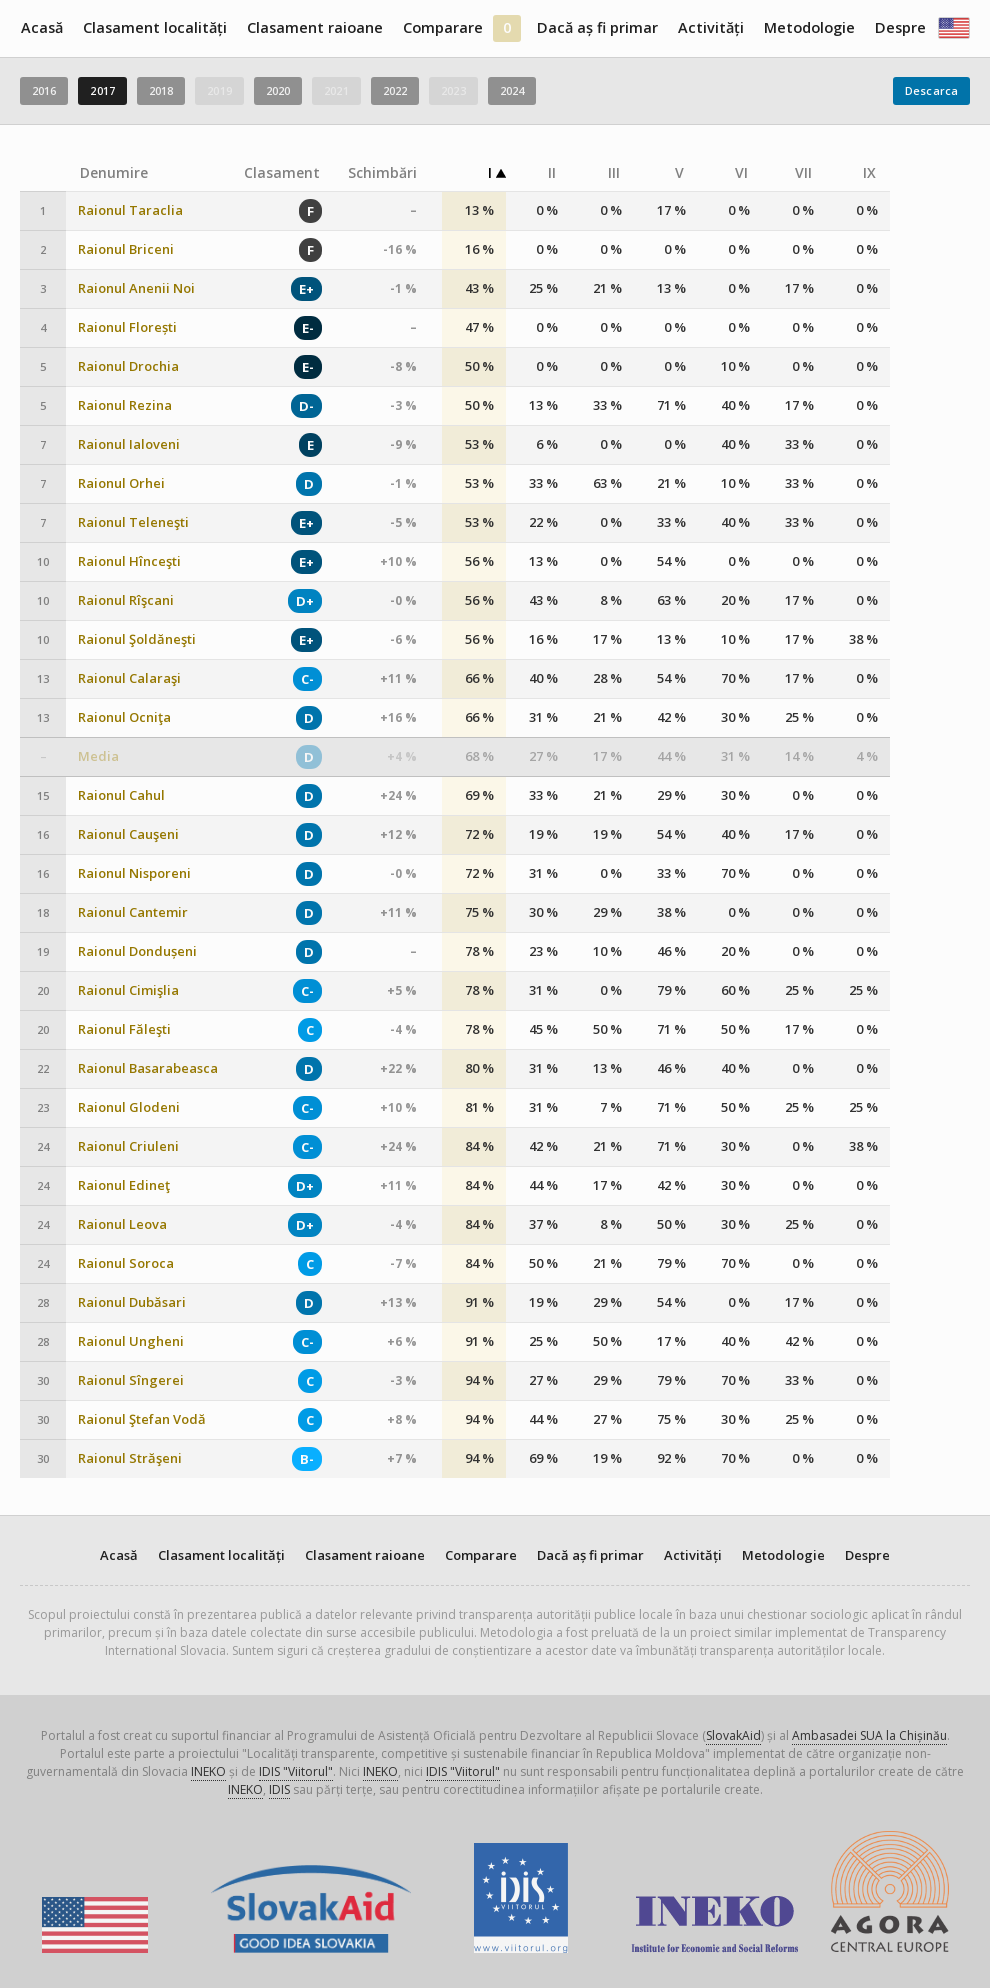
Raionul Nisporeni (134, 873)
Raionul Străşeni (130, 1458)
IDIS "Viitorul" (296, 1771)
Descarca (931, 90)
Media (98, 756)
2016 (44, 90)
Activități (711, 27)
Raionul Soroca (126, 1263)
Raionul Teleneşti (133, 522)
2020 (278, 90)
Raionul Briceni (126, 249)
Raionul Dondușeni (137, 951)
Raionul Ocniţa (124, 717)
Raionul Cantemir (133, 912)
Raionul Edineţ (124, 1185)
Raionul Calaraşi (129, 678)
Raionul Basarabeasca (148, 1068)
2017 (102, 90)
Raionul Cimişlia (128, 990)
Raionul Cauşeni (128, 834)
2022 (395, 90)
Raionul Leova (122, 1224)
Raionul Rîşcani (126, 600)
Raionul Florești (127, 327)
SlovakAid (733, 1735)
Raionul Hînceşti (129, 561)
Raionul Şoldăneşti (137, 639)
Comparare (443, 27)
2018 (161, 90)
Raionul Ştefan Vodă (142, 1419)
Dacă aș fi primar (597, 27)
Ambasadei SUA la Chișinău (869, 1735)
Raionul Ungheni (131, 1341)
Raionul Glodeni (129, 1107)
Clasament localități (155, 27)
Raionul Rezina (125, 405)
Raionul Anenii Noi (136, 288)
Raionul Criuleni (128, 1146)
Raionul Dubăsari (132, 1302)
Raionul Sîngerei (131, 1380)
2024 (512, 90)
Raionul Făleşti (124, 1029)
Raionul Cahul (121, 795)
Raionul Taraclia (130, 210)
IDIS (279, 1789)
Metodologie (809, 27)
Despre (900, 27)
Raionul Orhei (121, 483)
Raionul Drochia (128, 366)
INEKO (208, 1771)
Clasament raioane (315, 27)
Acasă (42, 27)
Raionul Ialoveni (129, 444)
